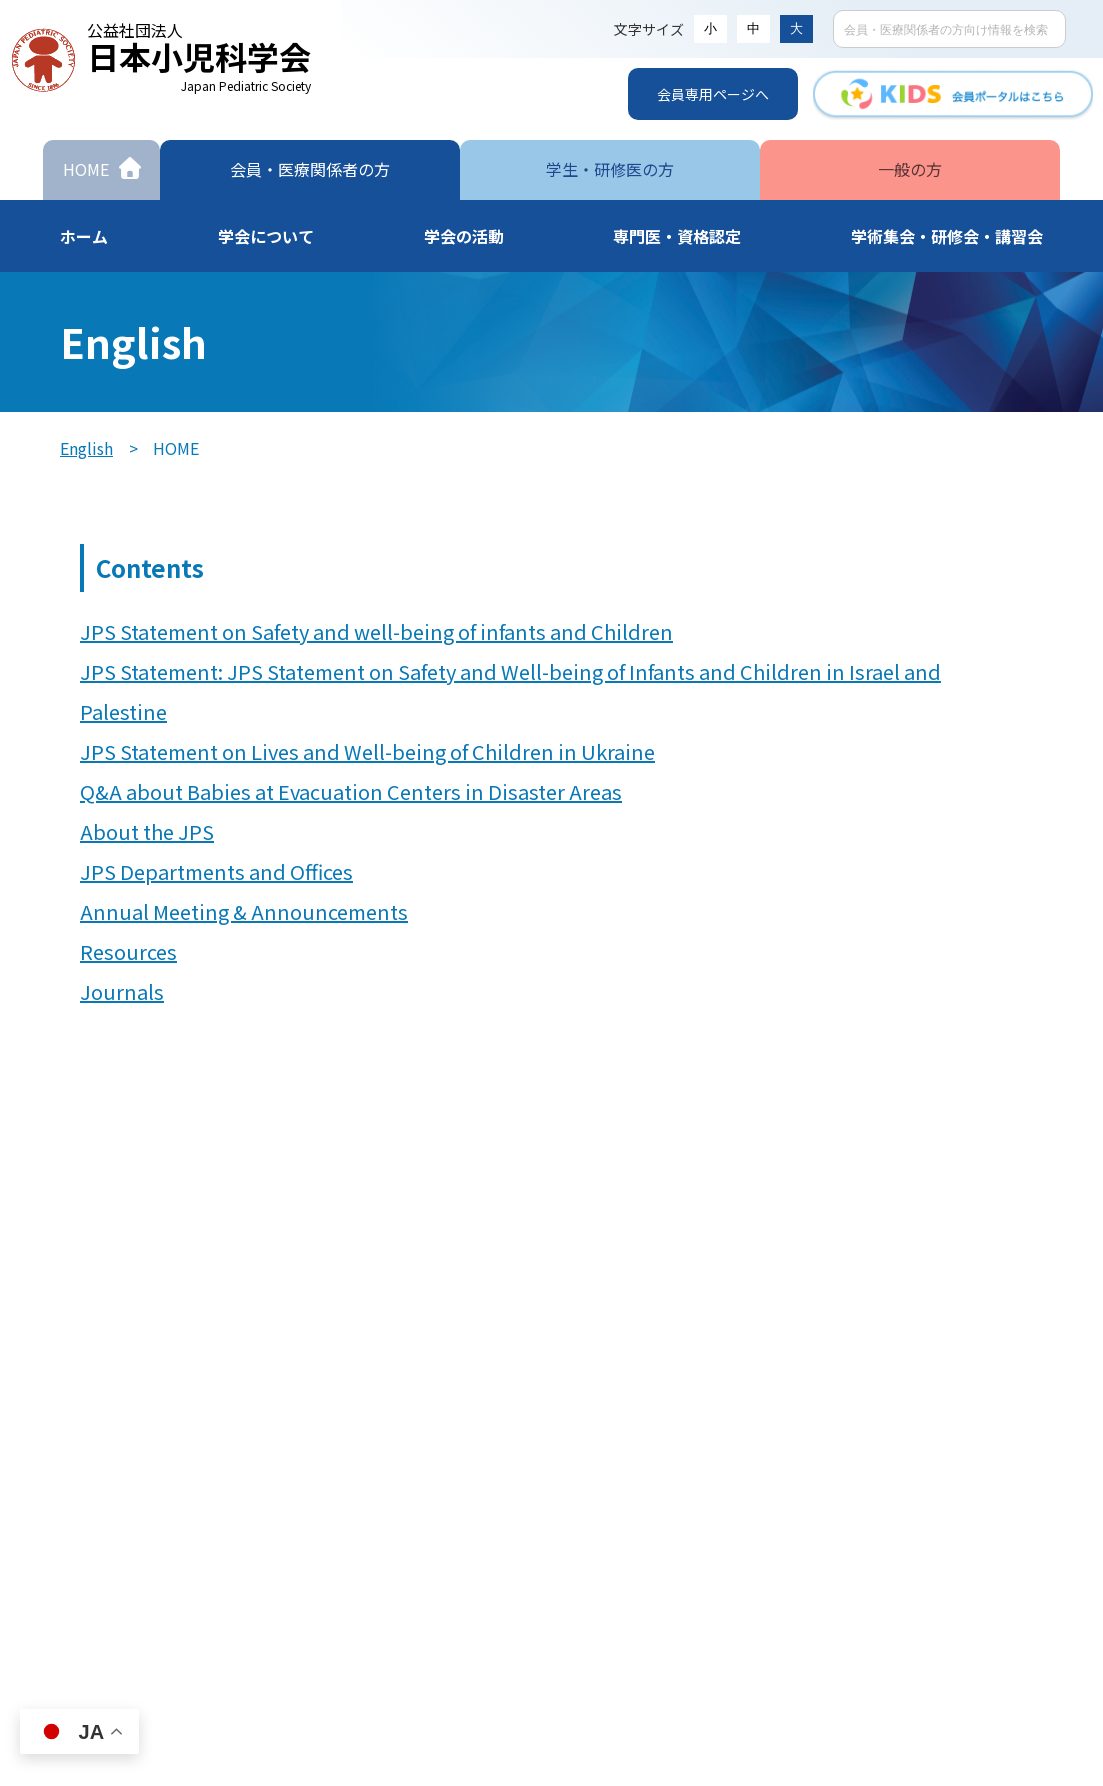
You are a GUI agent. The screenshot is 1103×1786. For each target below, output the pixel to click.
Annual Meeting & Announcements (244, 911)
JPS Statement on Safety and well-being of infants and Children (376, 631)
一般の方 (910, 169)
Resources (128, 951)
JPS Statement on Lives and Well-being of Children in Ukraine (367, 751)
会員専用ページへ (713, 94)
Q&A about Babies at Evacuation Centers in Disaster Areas (351, 791)
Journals (122, 991)
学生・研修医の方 (610, 169)
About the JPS (147, 831)
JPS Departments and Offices (216, 871)
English (86, 448)
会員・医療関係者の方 (310, 169)
